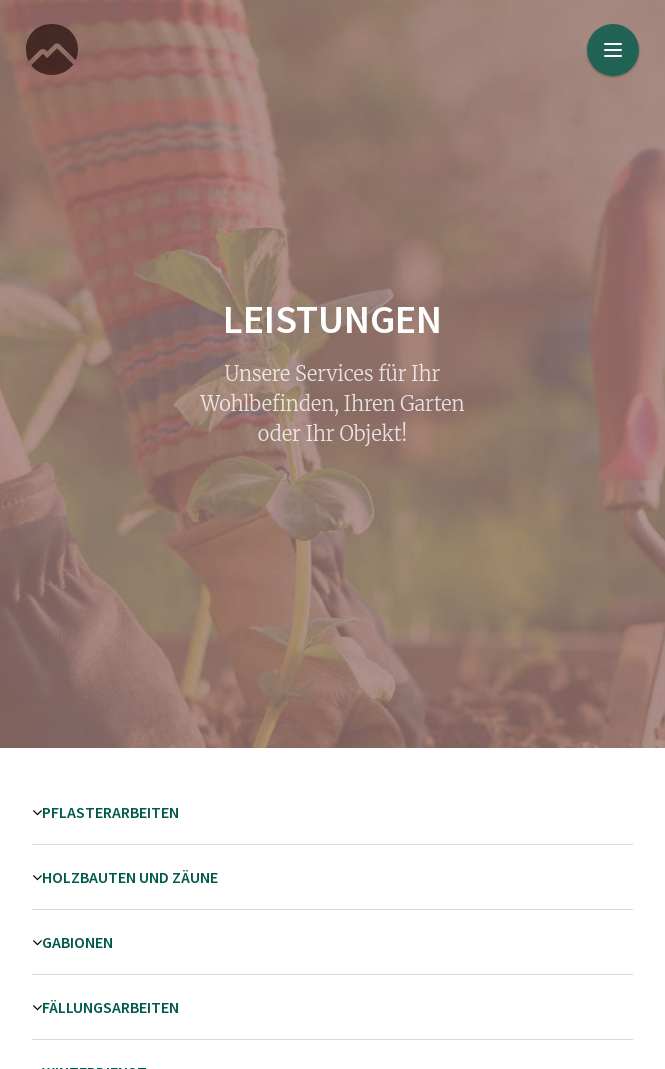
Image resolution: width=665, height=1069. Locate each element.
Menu (621, 37)
